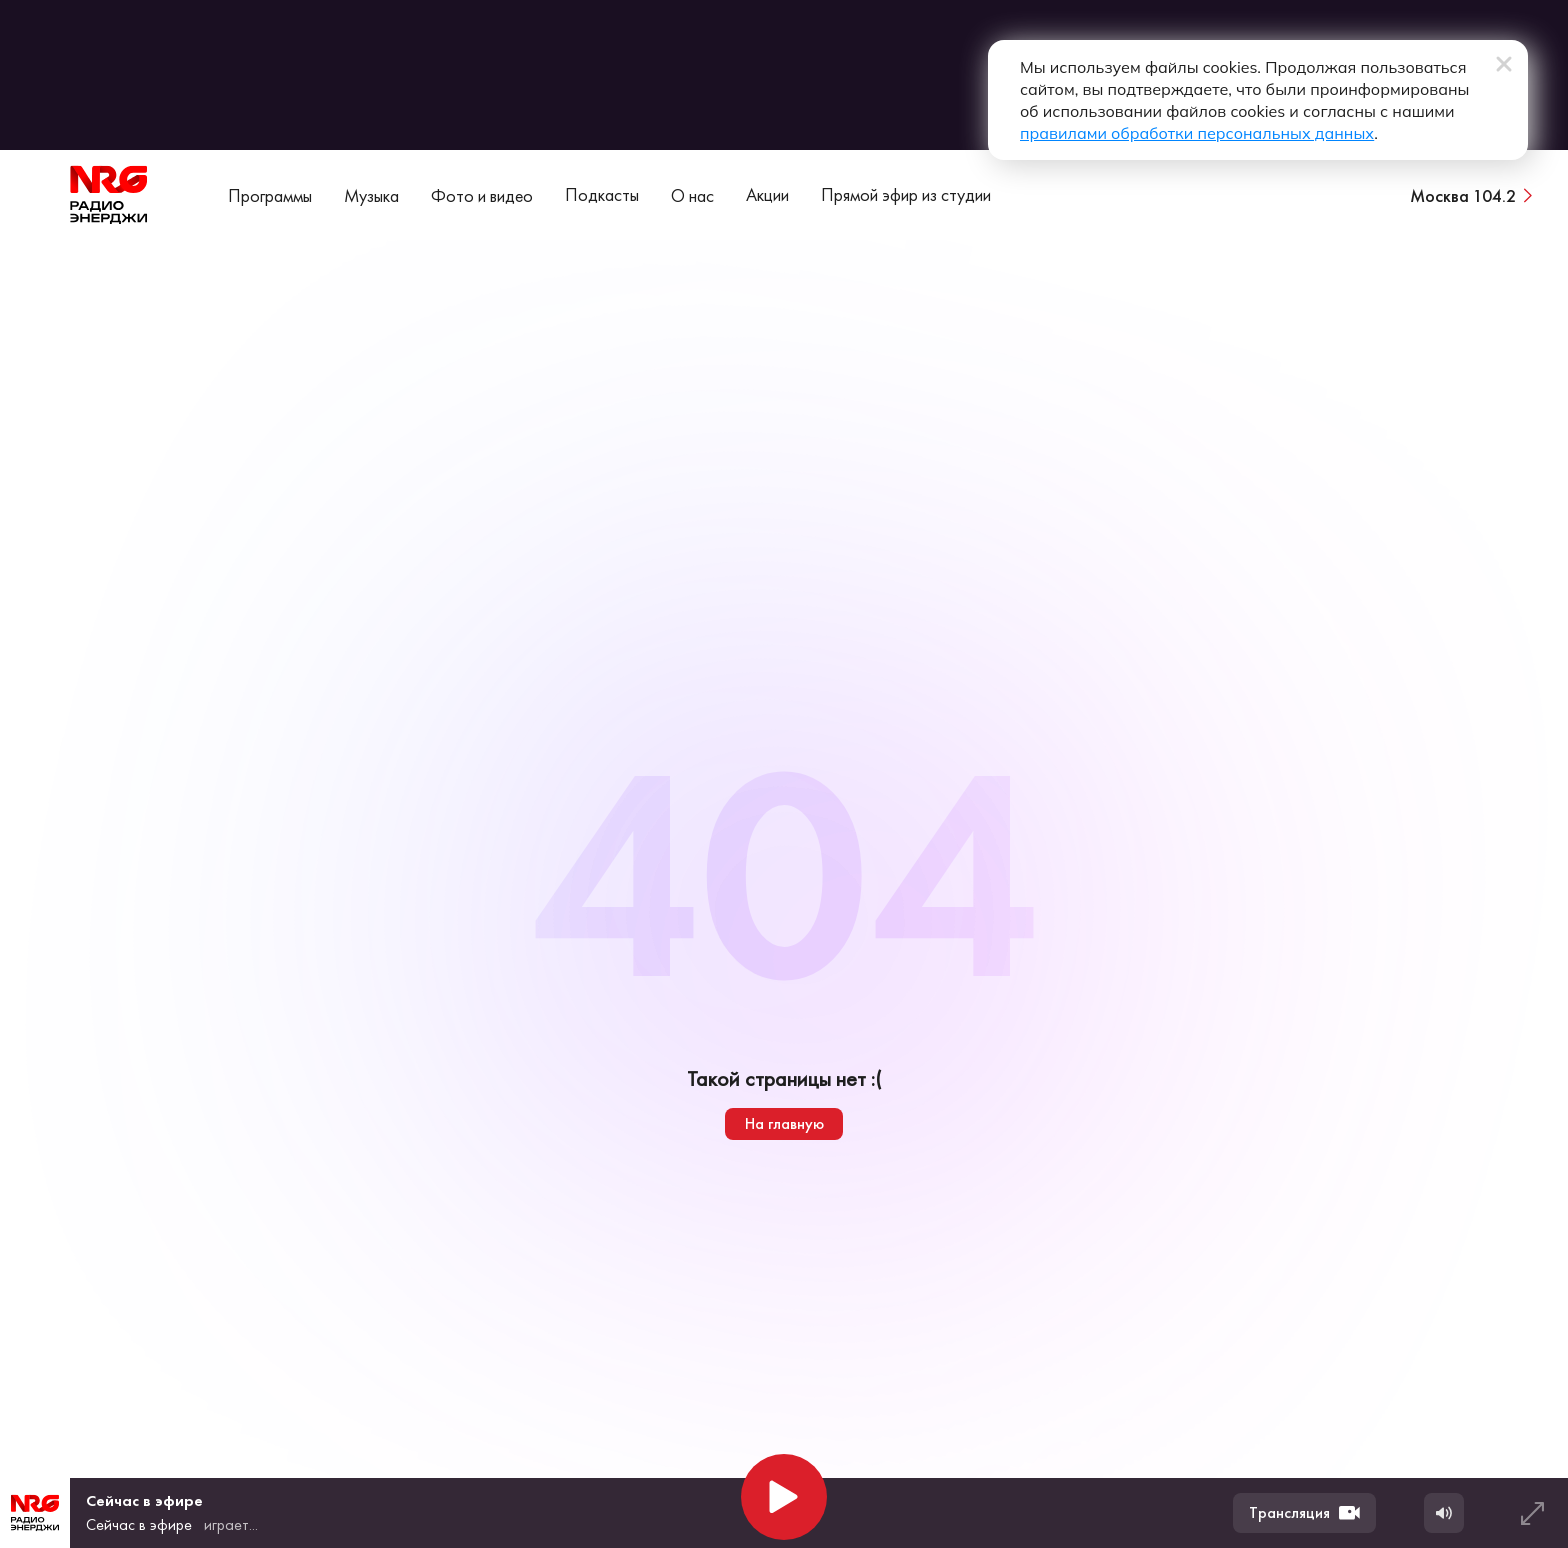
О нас (692, 195)
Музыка (371, 195)
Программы (270, 195)
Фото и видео (482, 195)
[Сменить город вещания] (1473, 195)
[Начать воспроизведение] (784, 1497)
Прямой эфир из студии (906, 194)
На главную (784, 1123)
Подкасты (602, 194)
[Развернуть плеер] (1532, 1513)
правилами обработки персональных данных (1197, 133)
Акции (767, 194)
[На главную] (109, 195)
